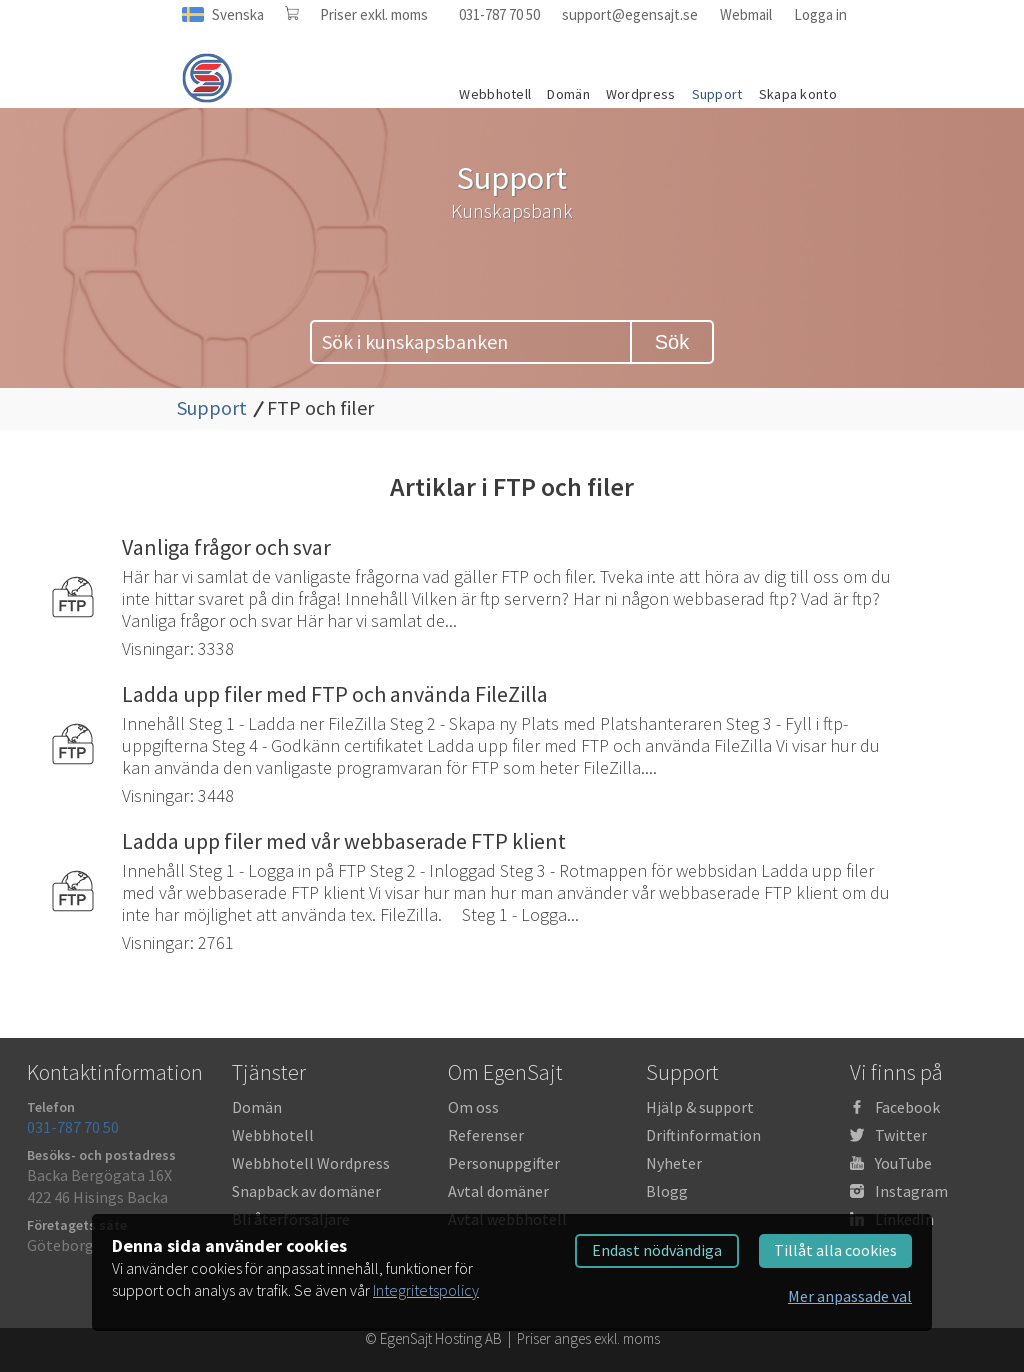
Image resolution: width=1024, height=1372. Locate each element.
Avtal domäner (498, 1191)
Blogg (667, 1191)
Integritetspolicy (426, 1290)
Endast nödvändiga (657, 1250)
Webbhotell (273, 1135)
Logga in (820, 14)
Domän (257, 1107)
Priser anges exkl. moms (588, 1338)
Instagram (911, 1191)
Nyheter (674, 1163)
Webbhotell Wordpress (311, 1163)
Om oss (473, 1107)
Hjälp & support (700, 1107)
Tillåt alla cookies (835, 1250)
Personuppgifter (504, 1163)
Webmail (746, 14)
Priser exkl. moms (374, 14)
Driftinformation (703, 1135)
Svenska (238, 14)
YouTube (903, 1163)
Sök (672, 342)
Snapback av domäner (306, 1191)
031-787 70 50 (499, 14)
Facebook (907, 1107)
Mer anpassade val (850, 1296)
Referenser (486, 1135)
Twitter (901, 1135)
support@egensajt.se (630, 14)
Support (212, 407)
